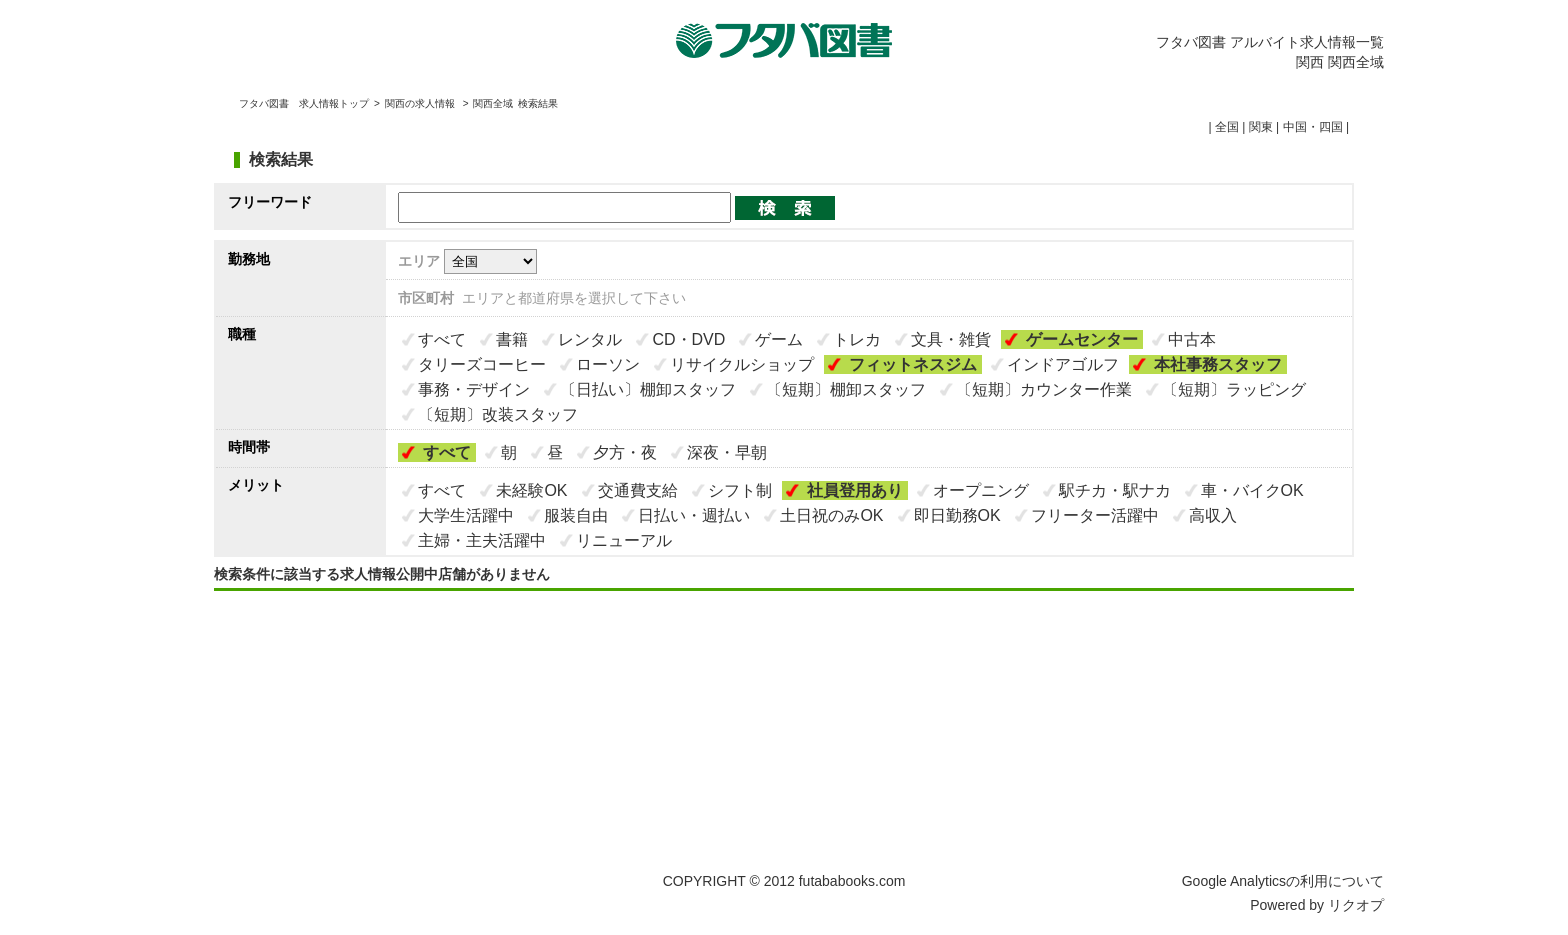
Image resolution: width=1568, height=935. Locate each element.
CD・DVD (688, 339)
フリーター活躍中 (1095, 515)
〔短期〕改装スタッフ (498, 414)
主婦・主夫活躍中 (482, 540)
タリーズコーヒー (482, 364)
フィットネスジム (913, 364)
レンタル (590, 339)
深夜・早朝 (727, 452)
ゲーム (779, 339)
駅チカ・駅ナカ (1115, 490)
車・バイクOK (1252, 490)
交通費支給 (638, 490)
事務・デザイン (474, 389)
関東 (1261, 127)
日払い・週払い (694, 515)
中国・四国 (1313, 127)
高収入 (1213, 515)
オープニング (981, 490)
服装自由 (576, 515)
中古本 (1192, 339)
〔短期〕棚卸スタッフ (846, 389)
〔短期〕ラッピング (1234, 389)
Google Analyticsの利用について (1283, 881)
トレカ (857, 339)
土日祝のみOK (831, 515)
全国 (1227, 127)
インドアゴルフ (1063, 364)
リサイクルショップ (742, 364)
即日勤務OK (957, 515)
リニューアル (624, 540)
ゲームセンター (1082, 339)
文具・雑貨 (951, 339)
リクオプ (1356, 905)
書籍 (512, 339)
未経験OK (531, 490)
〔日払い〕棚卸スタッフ (648, 389)
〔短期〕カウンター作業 (1044, 389)
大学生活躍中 (466, 515)
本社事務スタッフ (1218, 364)
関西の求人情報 (421, 103)
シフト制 (740, 490)
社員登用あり (855, 490)
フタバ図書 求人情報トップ (304, 103)
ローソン (608, 364)
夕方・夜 (625, 452)
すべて (442, 339)
